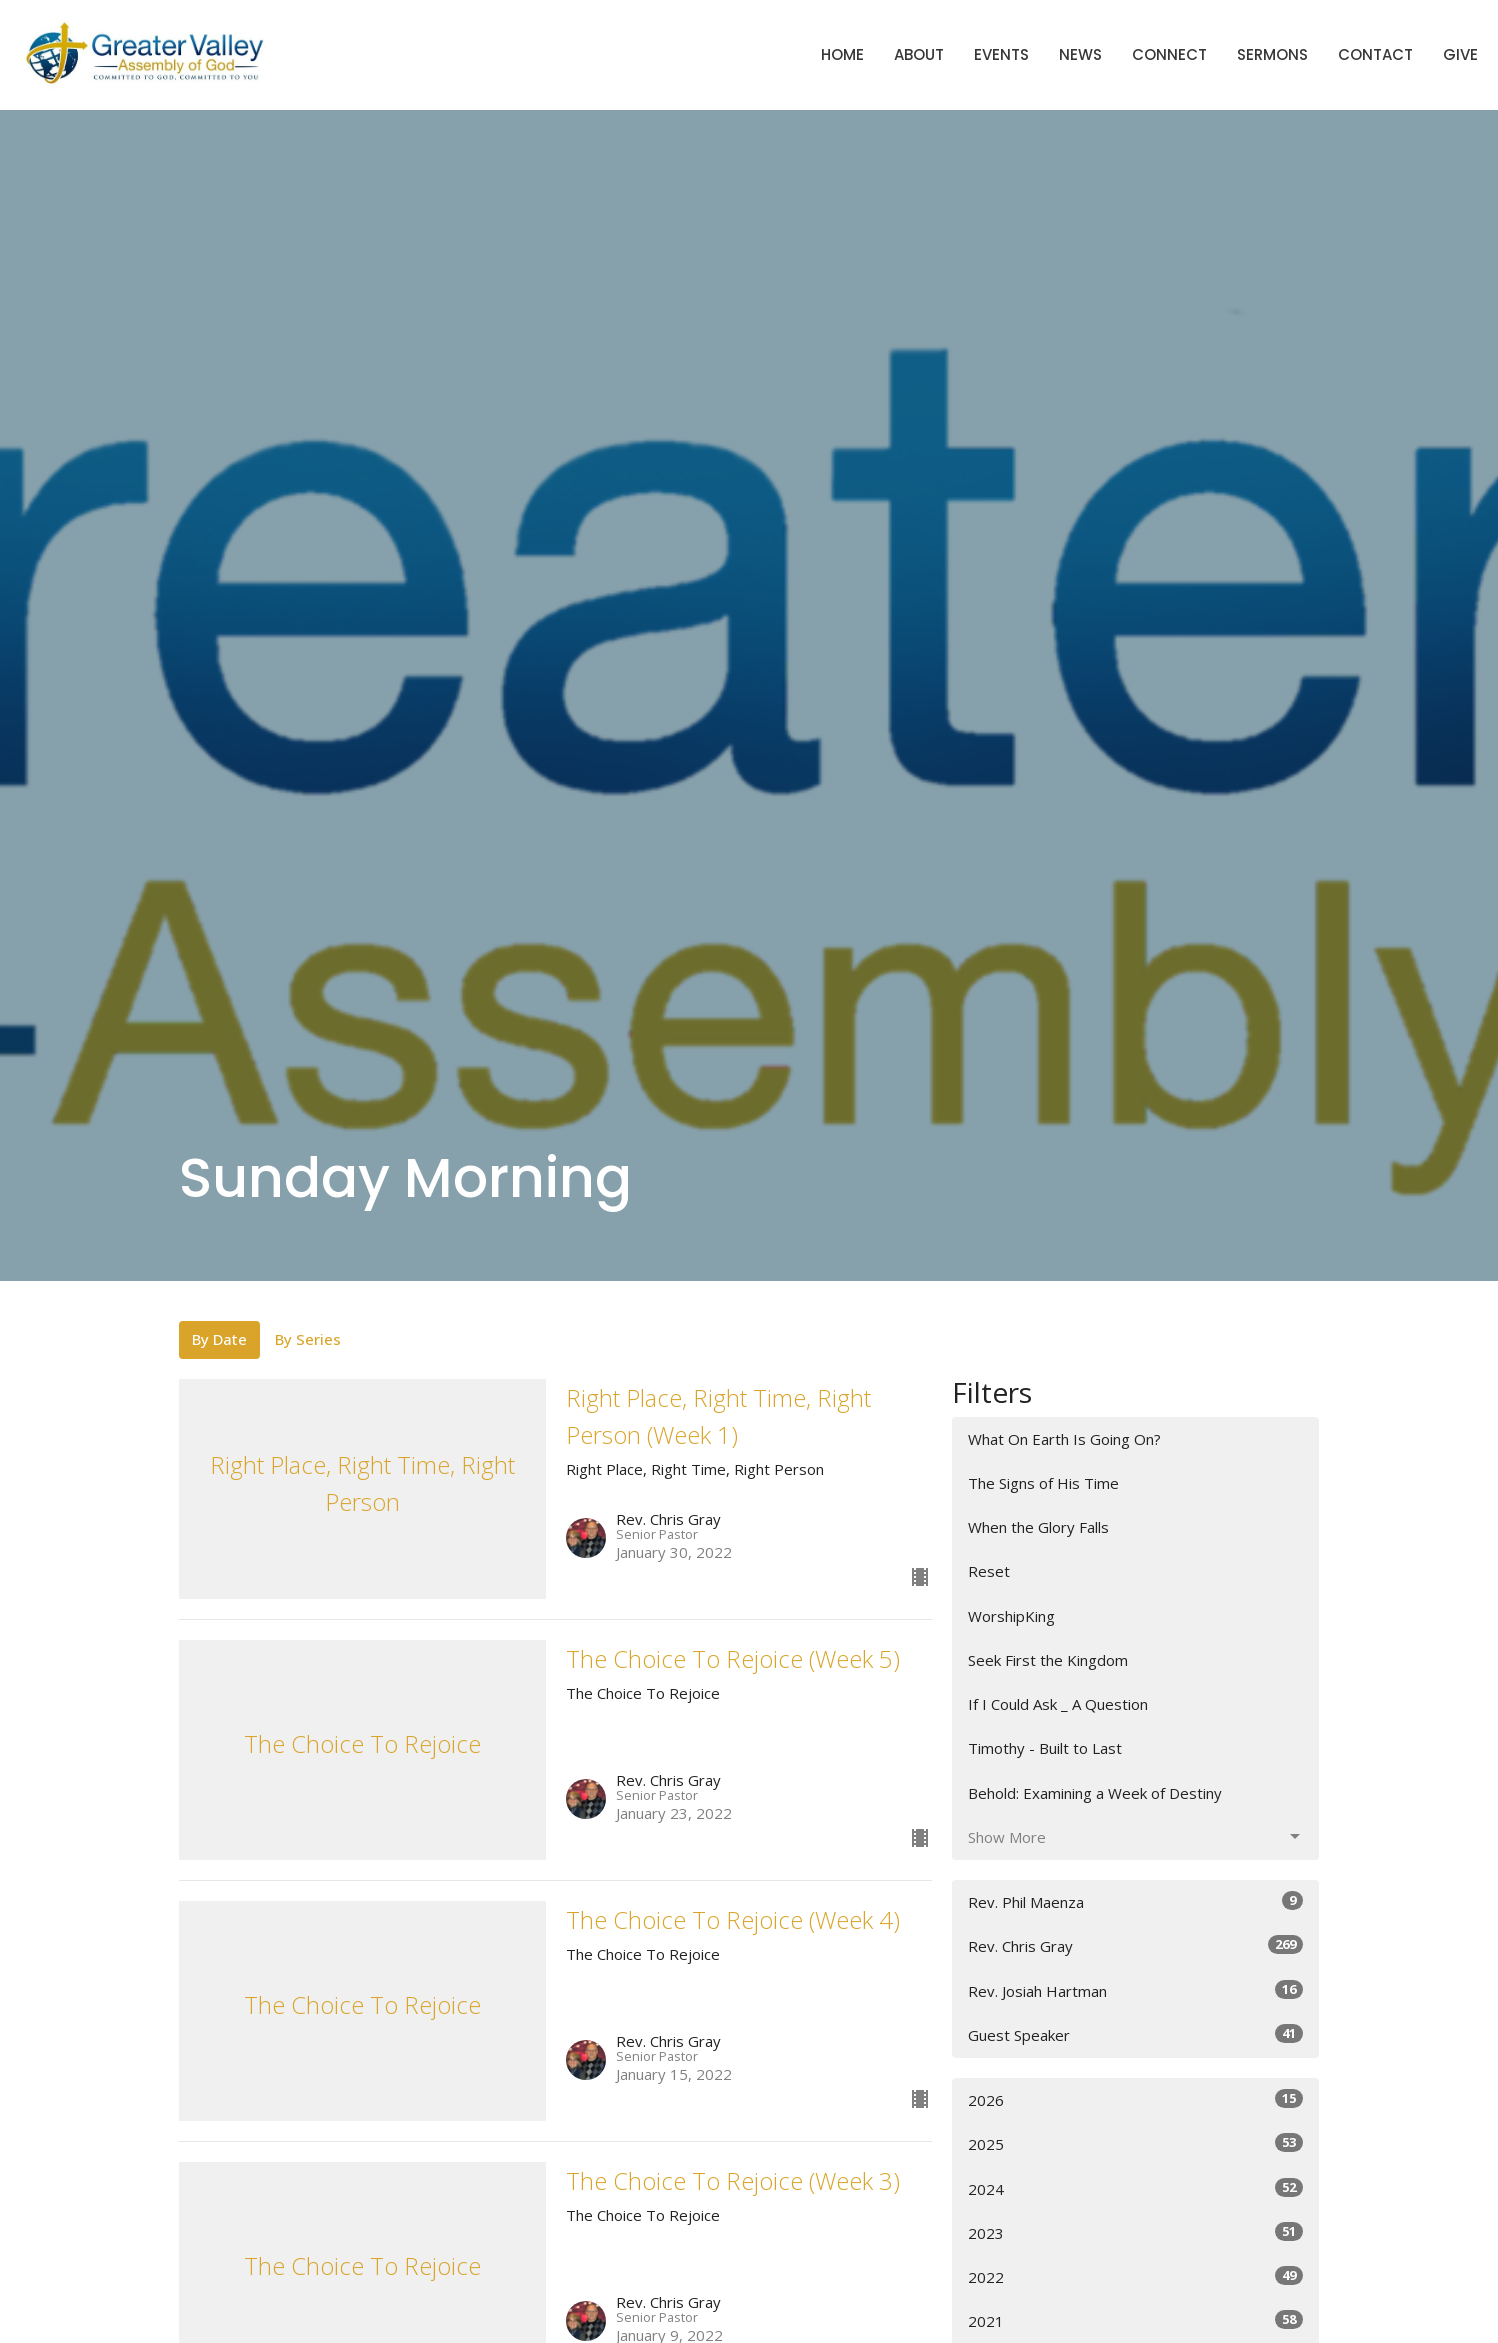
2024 (1135, 2188)
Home (842, 54)
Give (1460, 54)
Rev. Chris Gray (1135, 1945)
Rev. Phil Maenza (1135, 1901)
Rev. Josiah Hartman (1135, 1990)
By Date (219, 1339)
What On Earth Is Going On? (1064, 1439)
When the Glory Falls (1038, 1527)
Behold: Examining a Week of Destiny (1095, 1793)
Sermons (1272, 54)
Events (1001, 54)
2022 (1135, 2276)
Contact (1375, 54)
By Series (308, 1339)
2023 (1135, 2232)
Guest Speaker (1135, 2034)
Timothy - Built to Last (1045, 1748)
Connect (1169, 54)
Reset (989, 1571)
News (1080, 54)
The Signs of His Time (1043, 1483)
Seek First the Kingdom (1048, 1660)
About (919, 54)
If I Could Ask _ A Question (1058, 1704)
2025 (1135, 2143)
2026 (1135, 2099)
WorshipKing (1011, 1616)
